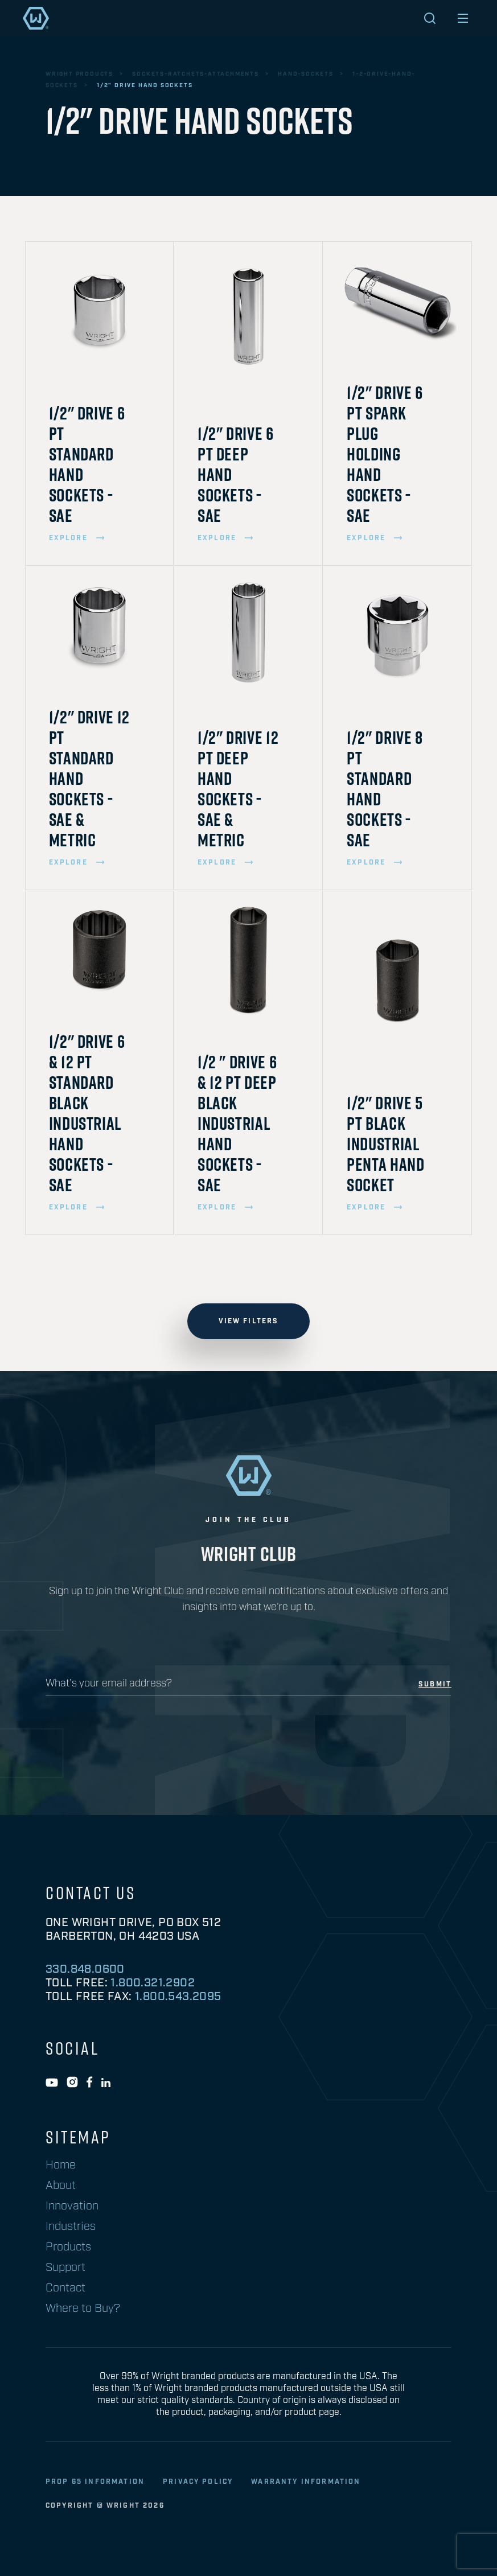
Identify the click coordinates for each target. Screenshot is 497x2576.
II (55, 2409)
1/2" (61, 1969)
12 (56, 2207)
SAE (60, 2308)
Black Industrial (94, 2052)
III (57, 2427)
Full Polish (80, 2070)
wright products (79, 74)
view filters (249, 1321)
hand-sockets (306, 74)
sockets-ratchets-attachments (195, 74)
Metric (68, 2290)
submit (434, 1685)
